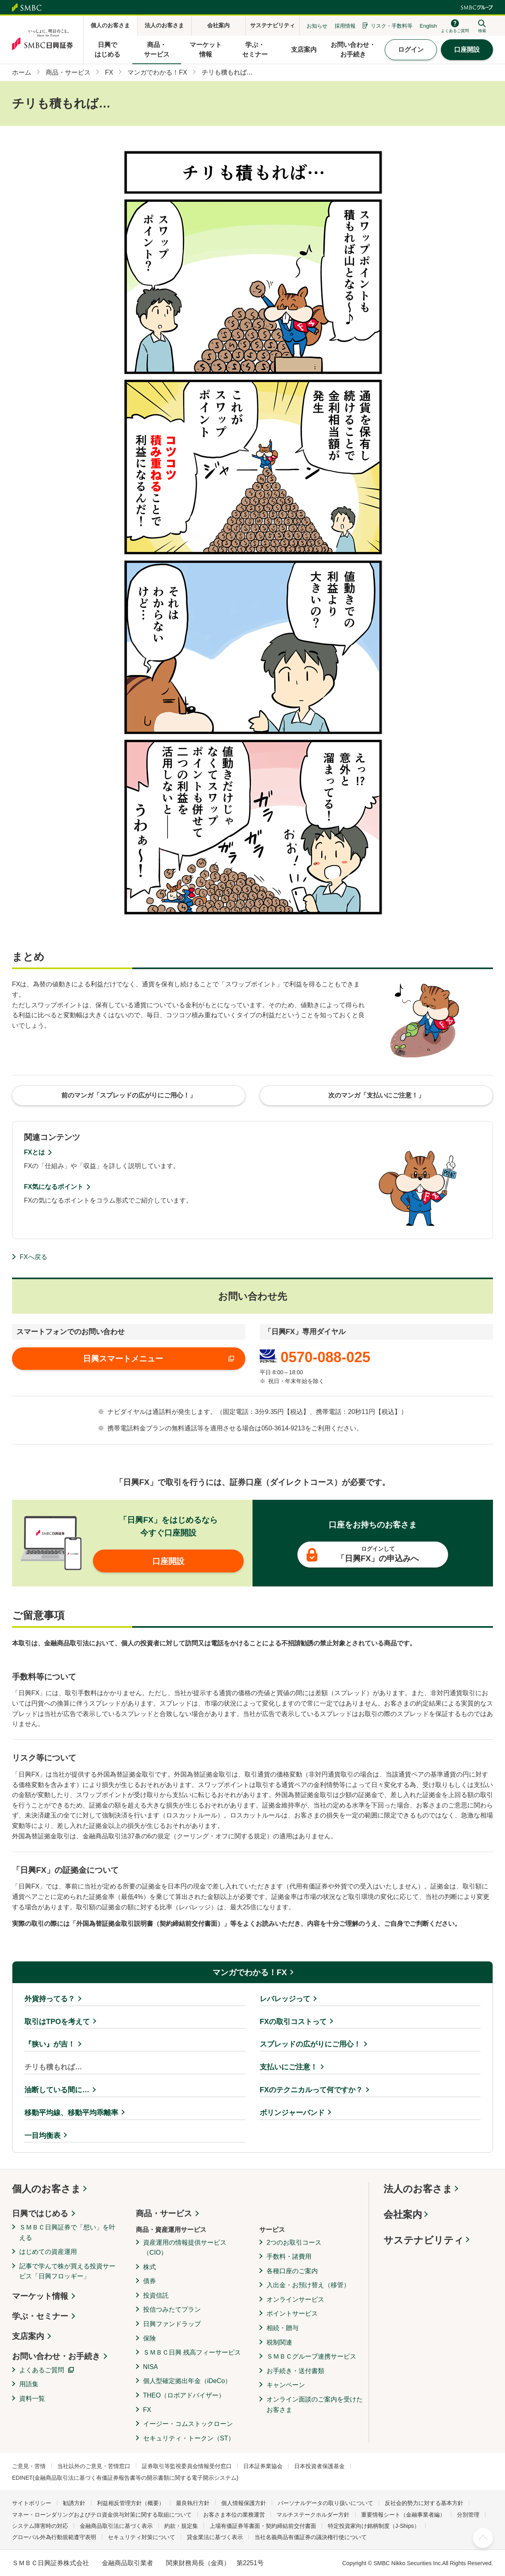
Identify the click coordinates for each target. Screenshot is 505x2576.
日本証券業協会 (263, 2466)
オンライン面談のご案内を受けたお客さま (315, 2404)
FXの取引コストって (293, 2022)
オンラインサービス (295, 2299)
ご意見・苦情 (29, 2466)
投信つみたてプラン (172, 2309)
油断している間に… (56, 2090)
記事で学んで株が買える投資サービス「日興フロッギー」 (67, 2271)
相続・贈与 (283, 2327)
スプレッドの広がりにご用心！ (310, 2044)
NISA (150, 2366)
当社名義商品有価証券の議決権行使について (311, 2537)
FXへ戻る (33, 1257)
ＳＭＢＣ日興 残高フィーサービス (192, 2352)
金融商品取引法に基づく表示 (116, 2526)
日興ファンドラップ (172, 2323)
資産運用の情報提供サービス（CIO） (184, 2247)
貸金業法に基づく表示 (215, 2537)
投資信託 (156, 2295)
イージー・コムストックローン (188, 2423)
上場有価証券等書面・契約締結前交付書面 (263, 2526)
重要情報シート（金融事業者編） (403, 2514)
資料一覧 (32, 2398)
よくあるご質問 (41, 2370)
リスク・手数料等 (391, 26)
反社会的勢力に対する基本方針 (424, 2503)
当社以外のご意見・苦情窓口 (93, 2466)
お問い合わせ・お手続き (56, 2356)
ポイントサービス (292, 2313)
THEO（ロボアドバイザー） (184, 2395)
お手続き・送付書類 (295, 2370)
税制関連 (279, 2342)
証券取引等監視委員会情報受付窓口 (187, 2466)
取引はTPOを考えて (57, 2022)
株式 (149, 2267)
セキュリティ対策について (141, 2537)
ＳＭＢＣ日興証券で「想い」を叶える (67, 2232)
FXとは (34, 1152)
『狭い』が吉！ (49, 2044)
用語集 (28, 2384)
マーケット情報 (40, 2296)
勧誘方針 (74, 2503)
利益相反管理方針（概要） (130, 2503)
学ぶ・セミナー (40, 2316)
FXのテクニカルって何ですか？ (311, 2090)
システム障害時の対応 (40, 2526)
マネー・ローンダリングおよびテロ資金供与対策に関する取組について (102, 2514)
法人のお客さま (418, 2188)
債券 (149, 2281)
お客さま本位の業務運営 (234, 2514)
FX (147, 2409)
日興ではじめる (40, 2213)
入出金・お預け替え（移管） (308, 2285)
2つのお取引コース (294, 2242)
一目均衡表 (42, 2136)
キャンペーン (286, 2384)
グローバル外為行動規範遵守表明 (54, 2537)
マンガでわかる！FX (249, 1972)
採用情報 (345, 26)
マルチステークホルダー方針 (313, 2514)
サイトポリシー (31, 2503)
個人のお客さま (46, 2188)
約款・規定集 (181, 2526)
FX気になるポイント (53, 1186)
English (428, 26)
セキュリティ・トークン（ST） (188, 2438)
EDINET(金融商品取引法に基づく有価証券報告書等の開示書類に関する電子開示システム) (125, 2478)
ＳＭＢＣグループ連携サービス (311, 2356)
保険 (149, 2338)
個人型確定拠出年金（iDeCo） (187, 2380)
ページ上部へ (483, 2538)
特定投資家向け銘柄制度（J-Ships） (374, 2526)
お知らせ (317, 26)
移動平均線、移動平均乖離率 (71, 2113)
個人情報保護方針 (243, 2503)
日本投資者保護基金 (319, 2466)
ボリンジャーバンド (292, 2113)
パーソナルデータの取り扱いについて (325, 2503)
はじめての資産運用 (48, 2251)
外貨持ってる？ (49, 1999)
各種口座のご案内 (292, 2271)
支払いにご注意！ (288, 2067)
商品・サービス (164, 2213)
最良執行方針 (193, 2503)
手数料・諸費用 (289, 2256)
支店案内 (28, 2336)
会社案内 (403, 2214)
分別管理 (468, 2514)
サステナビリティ (424, 2240)
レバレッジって (285, 1999)
